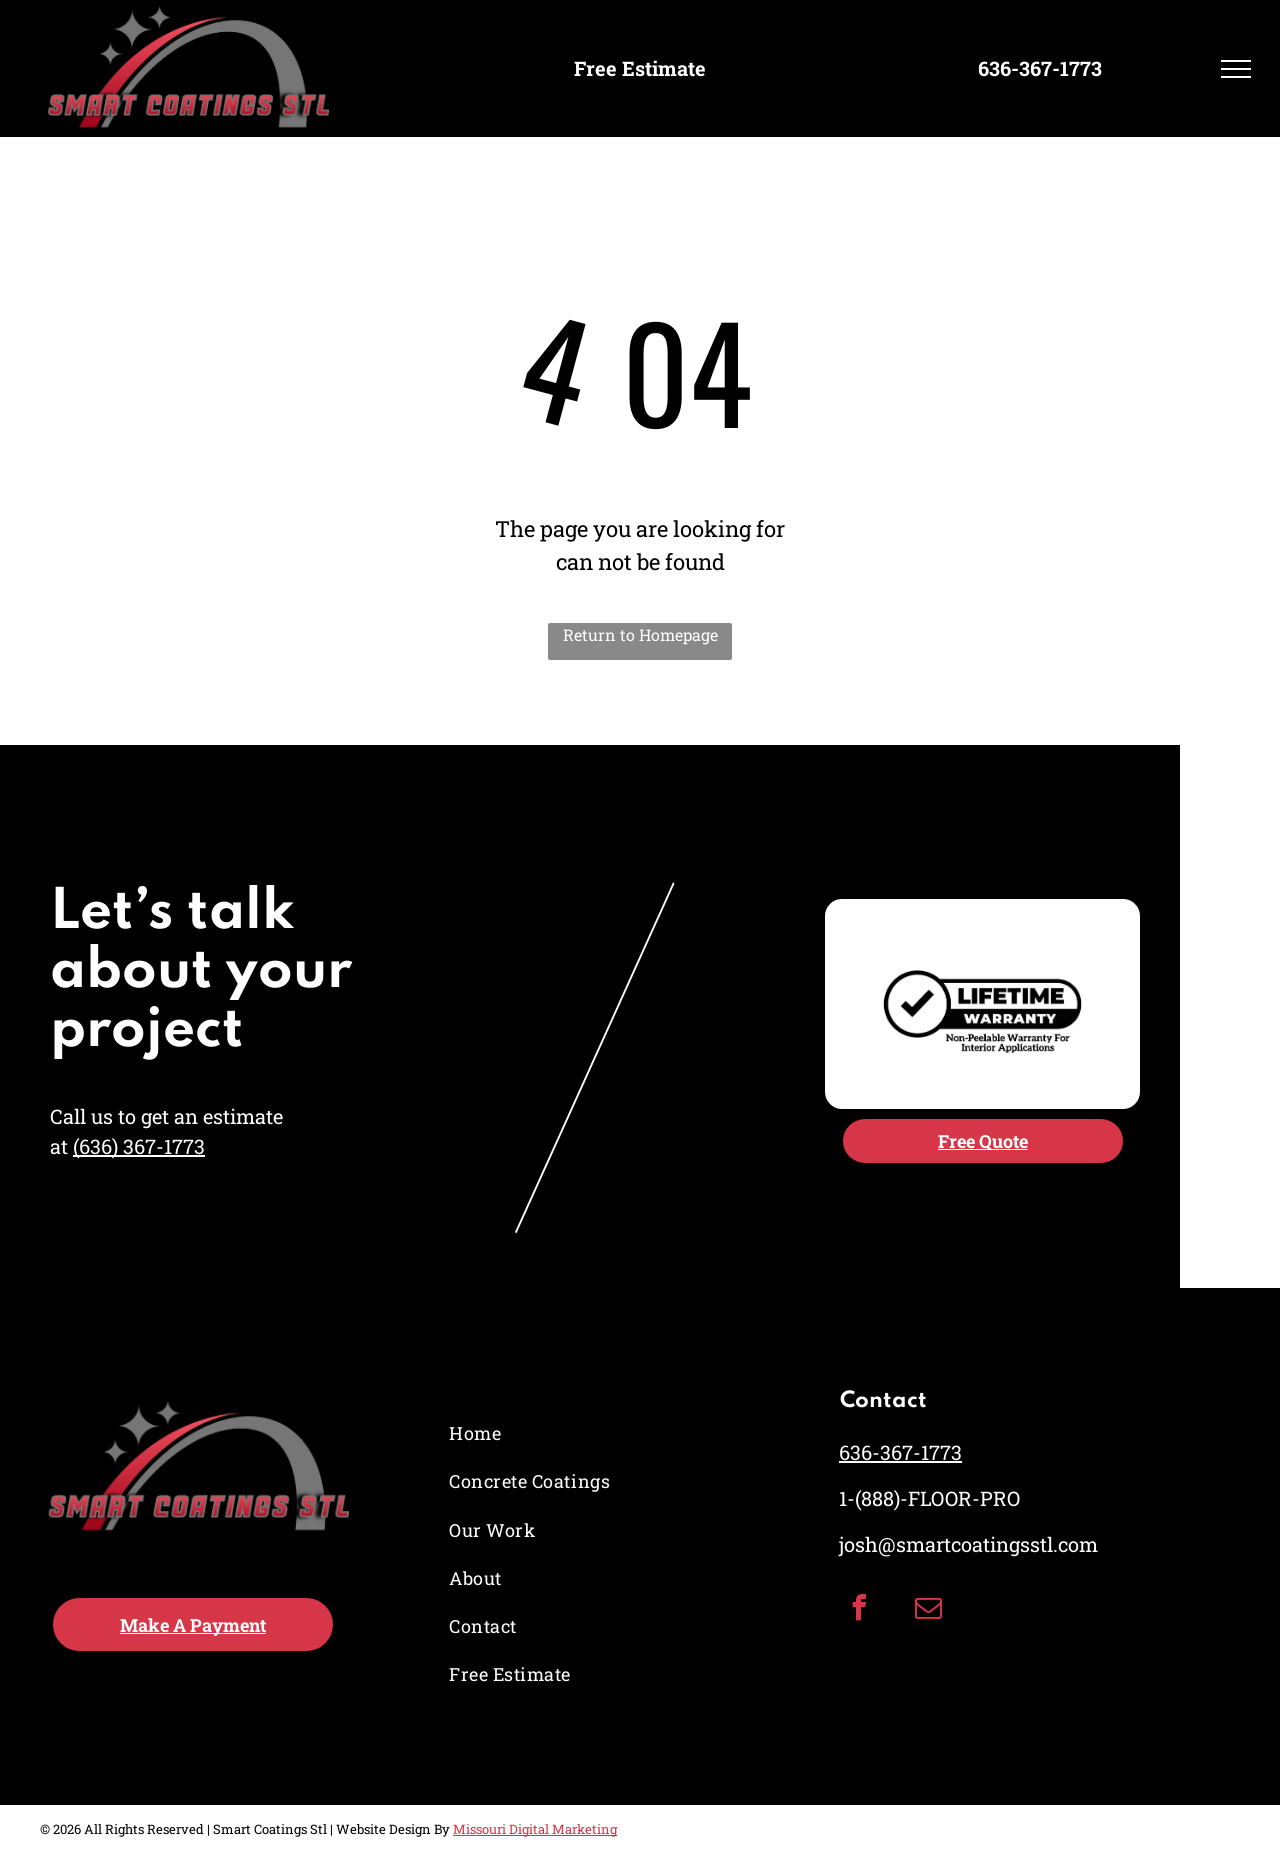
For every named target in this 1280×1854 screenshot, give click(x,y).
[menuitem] (533, 1434)
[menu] (1236, 69)
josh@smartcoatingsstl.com (968, 1544)
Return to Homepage (640, 634)
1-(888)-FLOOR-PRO (929, 1498)
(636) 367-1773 (139, 1146)
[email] (929, 1610)
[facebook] (860, 1610)
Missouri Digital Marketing (535, 1829)
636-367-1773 (900, 1452)
